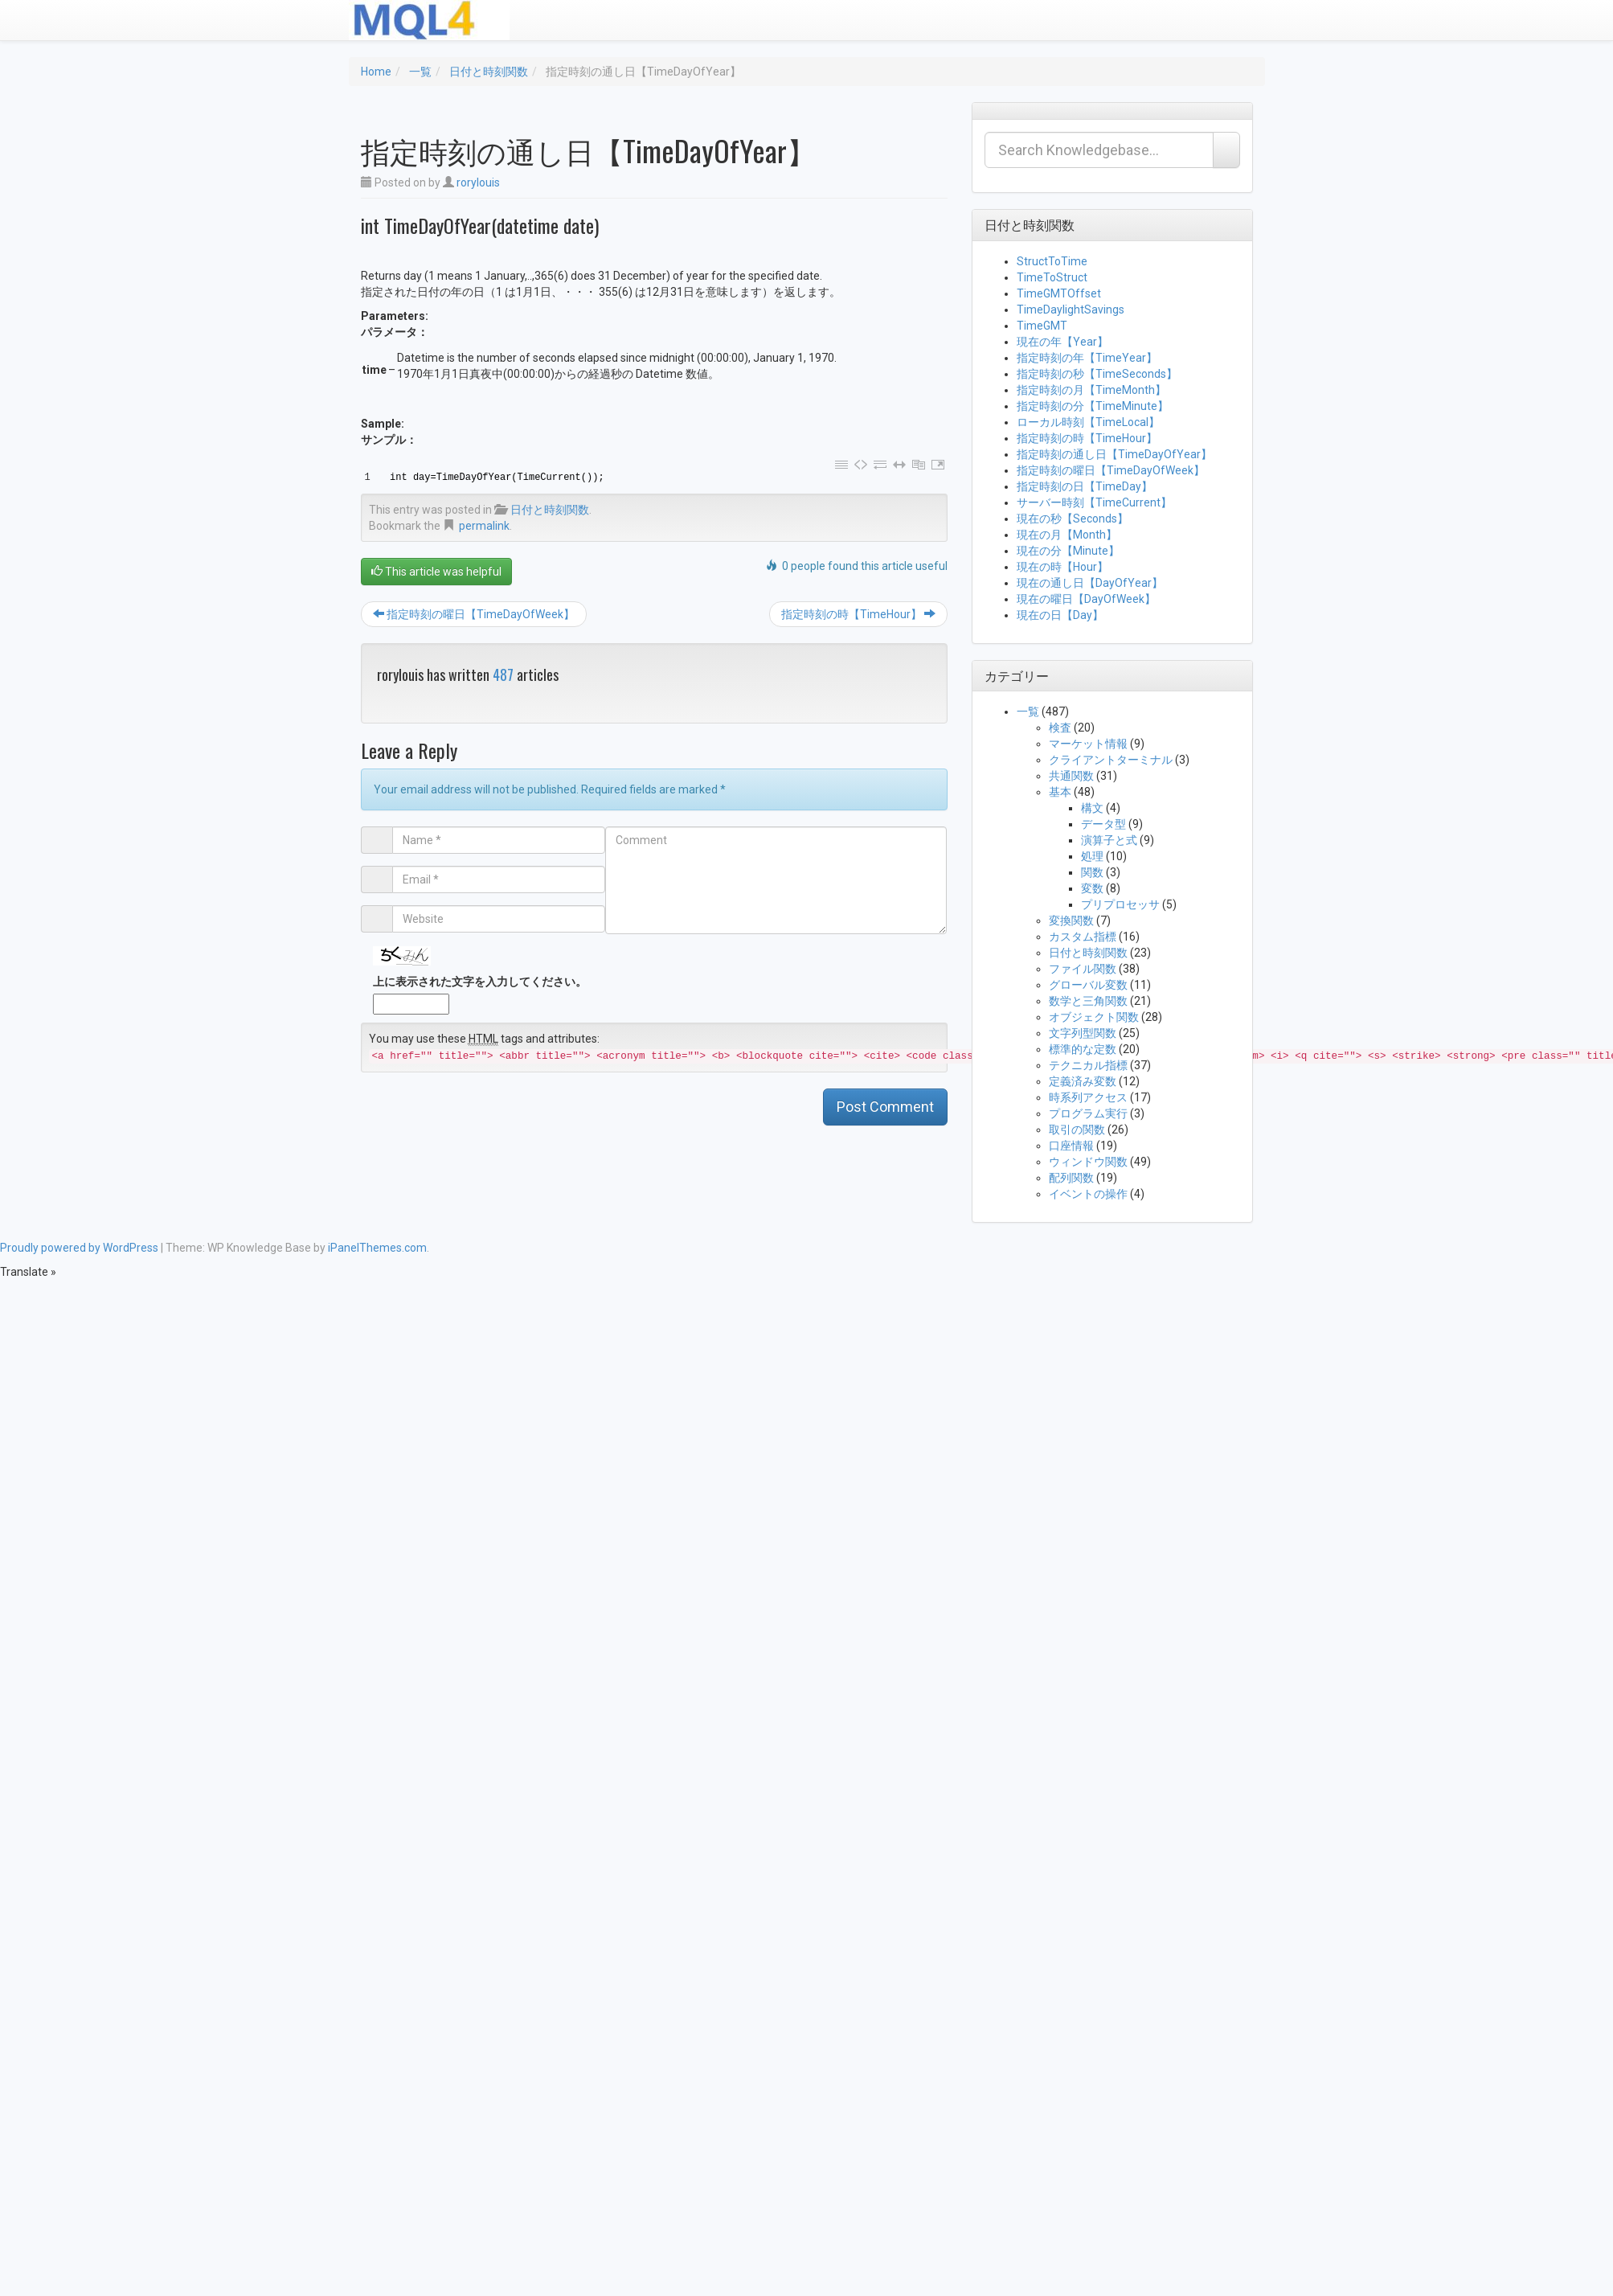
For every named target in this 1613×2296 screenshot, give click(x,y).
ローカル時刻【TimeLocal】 (1088, 422)
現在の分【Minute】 (1068, 550)
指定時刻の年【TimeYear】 (1087, 357)
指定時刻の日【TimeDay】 (1084, 486)
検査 (1060, 727)
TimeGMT (1042, 325)
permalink (484, 525)
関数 (1092, 872)
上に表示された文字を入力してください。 (480, 981)
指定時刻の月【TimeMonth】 (1091, 389)
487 (503, 674)
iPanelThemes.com (377, 1247)
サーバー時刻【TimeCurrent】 (1094, 502)
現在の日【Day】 (1060, 615)
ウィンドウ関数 (1088, 1161)
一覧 (420, 71)
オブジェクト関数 (1094, 1017)
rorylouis (478, 182)
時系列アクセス (1088, 1097)
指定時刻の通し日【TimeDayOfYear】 (1114, 454)
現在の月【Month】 (1067, 534)
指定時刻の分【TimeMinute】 (1093, 406)
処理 (1092, 856)
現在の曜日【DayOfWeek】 (1086, 598)
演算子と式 (1109, 840)
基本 (1060, 791)
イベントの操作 (1088, 1193)
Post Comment (885, 1106)
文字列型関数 (1082, 1033)
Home (376, 71)
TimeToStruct (1052, 277)
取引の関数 (1077, 1129)
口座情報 (1071, 1145)
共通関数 (1071, 775)
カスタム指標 (1082, 936)
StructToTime (1052, 261)
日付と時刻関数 (488, 71)
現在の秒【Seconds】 (1072, 518)
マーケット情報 (1088, 743)
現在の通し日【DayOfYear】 (1090, 582)
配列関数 (1071, 1177)
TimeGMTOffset (1059, 293)
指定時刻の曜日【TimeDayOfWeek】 (474, 614)
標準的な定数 (1082, 1049)
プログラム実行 (1088, 1113)
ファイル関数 (1082, 968)
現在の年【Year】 (1062, 341)
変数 (1092, 888)
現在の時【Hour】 (1062, 566)
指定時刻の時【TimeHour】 (858, 614)
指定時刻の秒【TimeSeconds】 (1097, 373)
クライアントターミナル (1111, 759)
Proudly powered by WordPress (79, 1247)
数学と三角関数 (1088, 1000)
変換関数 (1071, 920)
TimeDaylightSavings (1070, 309)
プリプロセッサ (1120, 904)
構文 (1092, 808)
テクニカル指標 (1088, 1065)
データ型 (1103, 824)
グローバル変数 (1088, 984)
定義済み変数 (1082, 1081)
